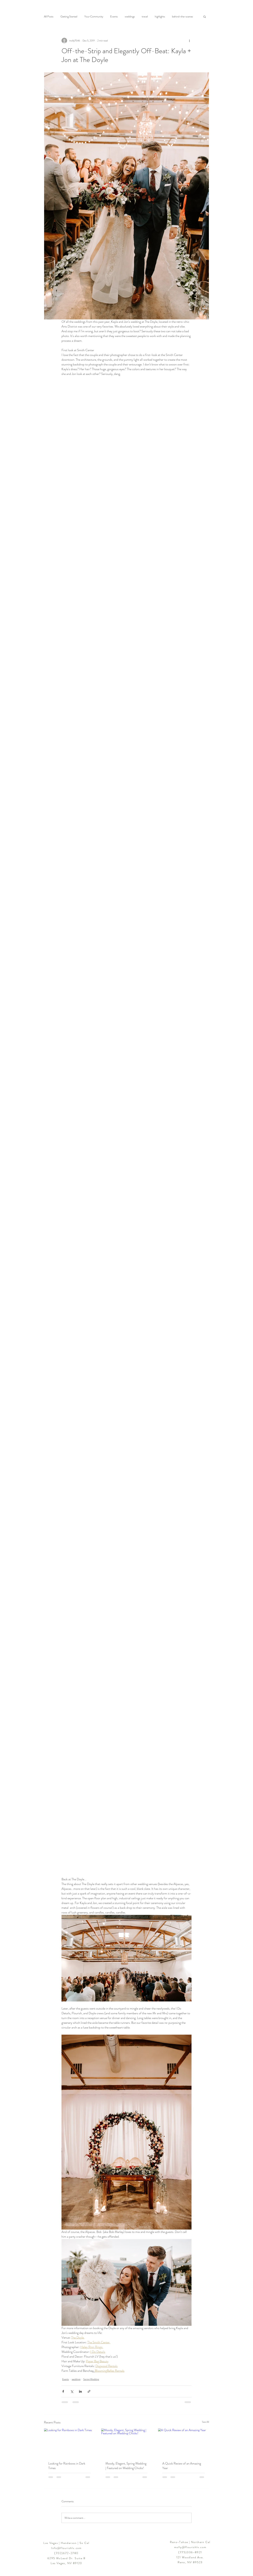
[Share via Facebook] (63, 2391)
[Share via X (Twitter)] (71, 2391)
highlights (160, 16)
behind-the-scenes (182, 16)
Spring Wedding (91, 2379)
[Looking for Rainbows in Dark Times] (69, 2442)
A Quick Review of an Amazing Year (181, 2465)
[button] (204, 16)
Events (114, 16)
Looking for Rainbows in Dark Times (66, 2465)
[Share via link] (89, 2391)
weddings (130, 16)
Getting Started (68, 16)
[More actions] (189, 40)
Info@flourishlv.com (66, 2548)
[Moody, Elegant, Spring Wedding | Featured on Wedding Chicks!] (126, 2442)
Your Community (93, 16)
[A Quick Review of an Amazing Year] (183, 2442)
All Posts (48, 16)
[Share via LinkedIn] (80, 2391)
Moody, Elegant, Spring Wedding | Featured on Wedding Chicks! (125, 2465)
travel (145, 16)
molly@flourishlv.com (190, 2547)
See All (205, 2422)
